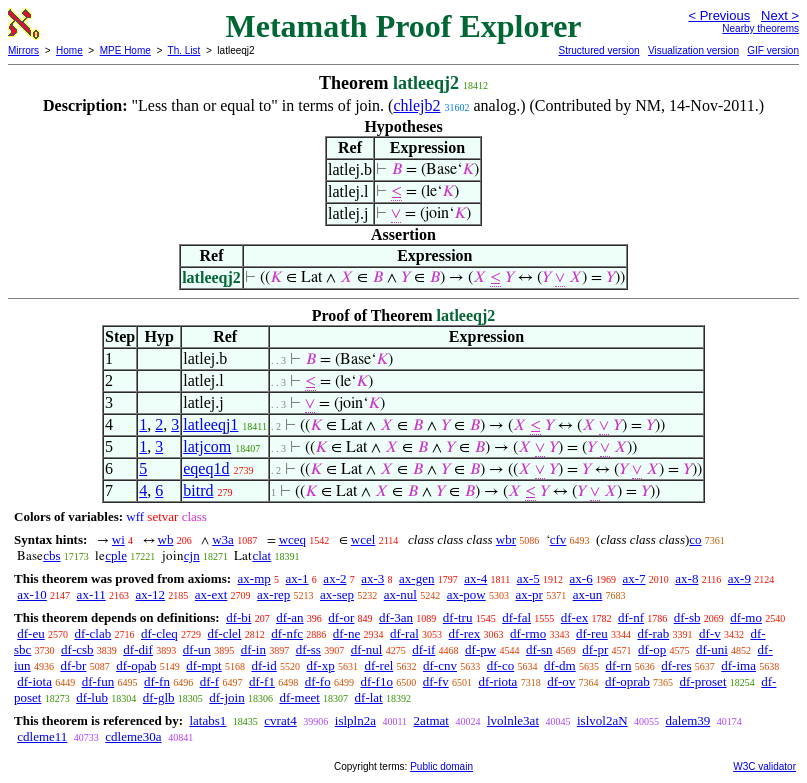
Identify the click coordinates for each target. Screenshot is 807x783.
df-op (652, 649)
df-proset (703, 681)
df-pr (595, 649)
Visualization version (693, 50)
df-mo (746, 617)
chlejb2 (416, 105)
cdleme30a (133, 736)
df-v (710, 633)
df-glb (159, 697)
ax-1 (297, 578)
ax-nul (400, 594)
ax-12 (150, 594)
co (695, 539)
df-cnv (440, 665)
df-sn (539, 649)
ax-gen (416, 578)
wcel (363, 539)
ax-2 (334, 578)
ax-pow (466, 594)
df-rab (653, 633)
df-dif (138, 649)
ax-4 (475, 578)
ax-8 (686, 578)
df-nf (631, 617)
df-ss (308, 649)
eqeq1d (206, 468)
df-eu (30, 633)
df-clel (225, 633)
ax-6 (581, 578)
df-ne (346, 633)
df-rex (465, 633)
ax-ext (211, 594)
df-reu (592, 633)
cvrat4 (280, 720)
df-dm (560, 665)
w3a (223, 539)
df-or (341, 617)
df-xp (320, 665)
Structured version (598, 50)
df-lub (92, 697)
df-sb (687, 617)
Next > (780, 15)
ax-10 (32, 594)
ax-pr (528, 594)
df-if (423, 649)
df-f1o (376, 681)
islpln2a (355, 720)
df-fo (318, 681)
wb (166, 539)
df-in (253, 649)
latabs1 (207, 720)
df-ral (404, 633)
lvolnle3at (513, 720)
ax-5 (528, 578)
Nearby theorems (760, 28)
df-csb (77, 649)
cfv (558, 539)
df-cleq (159, 633)
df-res (676, 665)
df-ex (574, 617)
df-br (73, 665)
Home (69, 50)
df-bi (238, 617)
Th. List (184, 50)
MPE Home (125, 50)
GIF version (773, 50)
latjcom (207, 446)
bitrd (198, 490)
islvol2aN (602, 720)
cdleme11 (42, 736)
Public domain (441, 766)
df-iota (34, 681)
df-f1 (262, 681)
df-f (210, 681)
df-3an (396, 617)
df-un (197, 649)
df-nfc (287, 633)
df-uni (712, 649)
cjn (192, 555)
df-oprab (627, 681)
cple (116, 555)
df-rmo (528, 633)
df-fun (98, 681)
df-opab (136, 665)
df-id (263, 665)
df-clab (92, 633)
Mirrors (23, 50)
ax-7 (633, 578)
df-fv (436, 681)
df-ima (738, 665)
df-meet (299, 697)
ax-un (588, 594)
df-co (500, 665)
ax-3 (372, 578)
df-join (226, 697)
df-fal (516, 617)
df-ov (561, 681)
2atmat (431, 720)
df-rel (378, 665)
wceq (292, 539)
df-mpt (203, 665)
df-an (289, 617)
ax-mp (254, 578)
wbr (506, 539)
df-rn (618, 665)
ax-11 (91, 594)
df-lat (369, 697)
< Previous (719, 15)
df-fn (157, 681)
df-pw (480, 649)
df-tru (458, 617)
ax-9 (739, 578)
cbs (51, 555)
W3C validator (764, 766)
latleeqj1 (210, 424)
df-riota (497, 681)
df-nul (367, 649)
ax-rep (273, 594)
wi (118, 539)
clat (261, 555)
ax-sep (337, 594)
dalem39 (688, 720)
